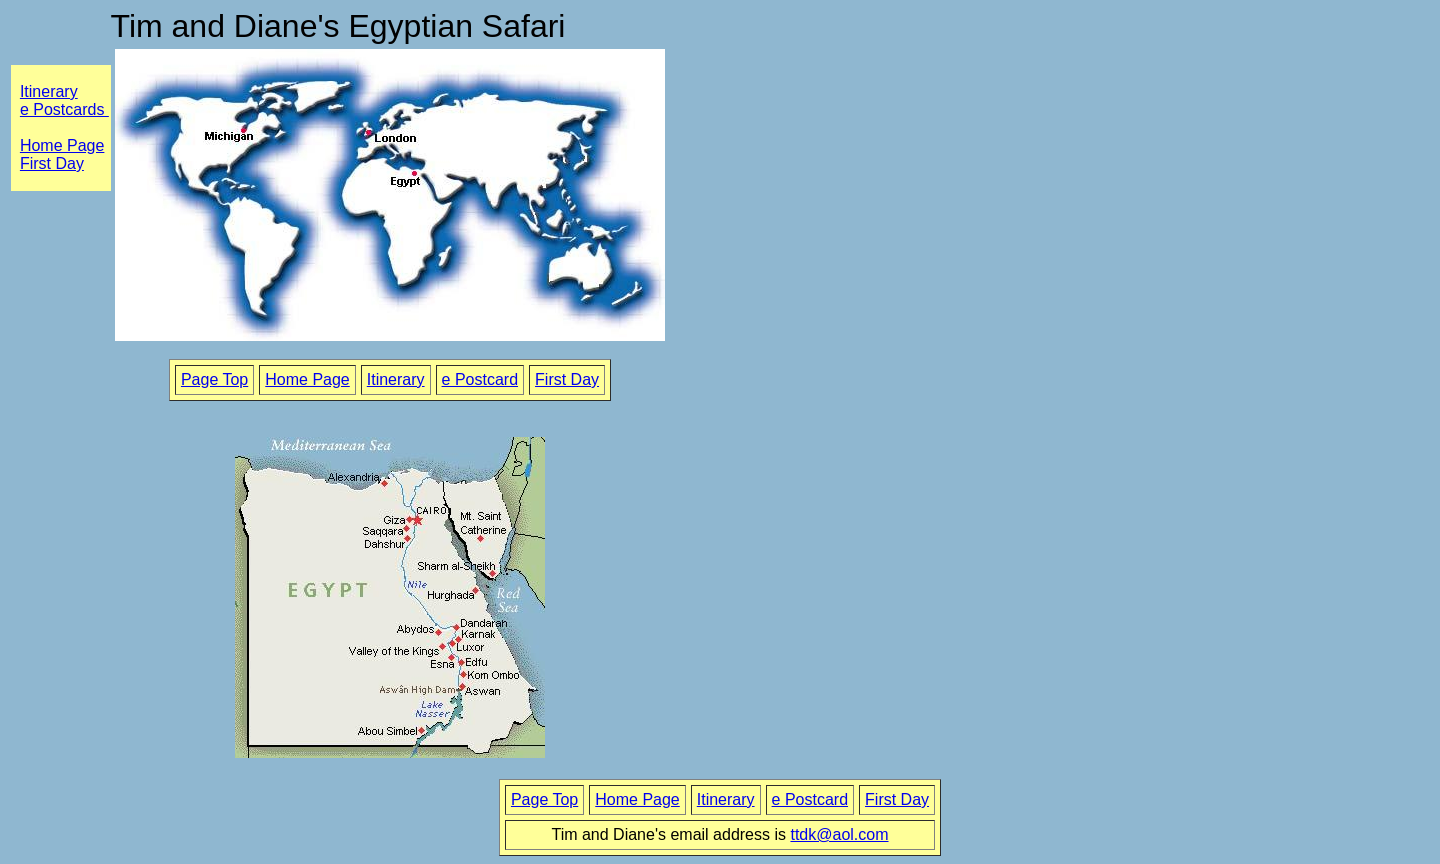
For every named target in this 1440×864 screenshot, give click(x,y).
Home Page (62, 145)
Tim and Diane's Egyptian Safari (338, 26)
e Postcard (480, 379)
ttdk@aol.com (839, 834)
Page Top (214, 379)
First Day (567, 379)
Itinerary (49, 91)
